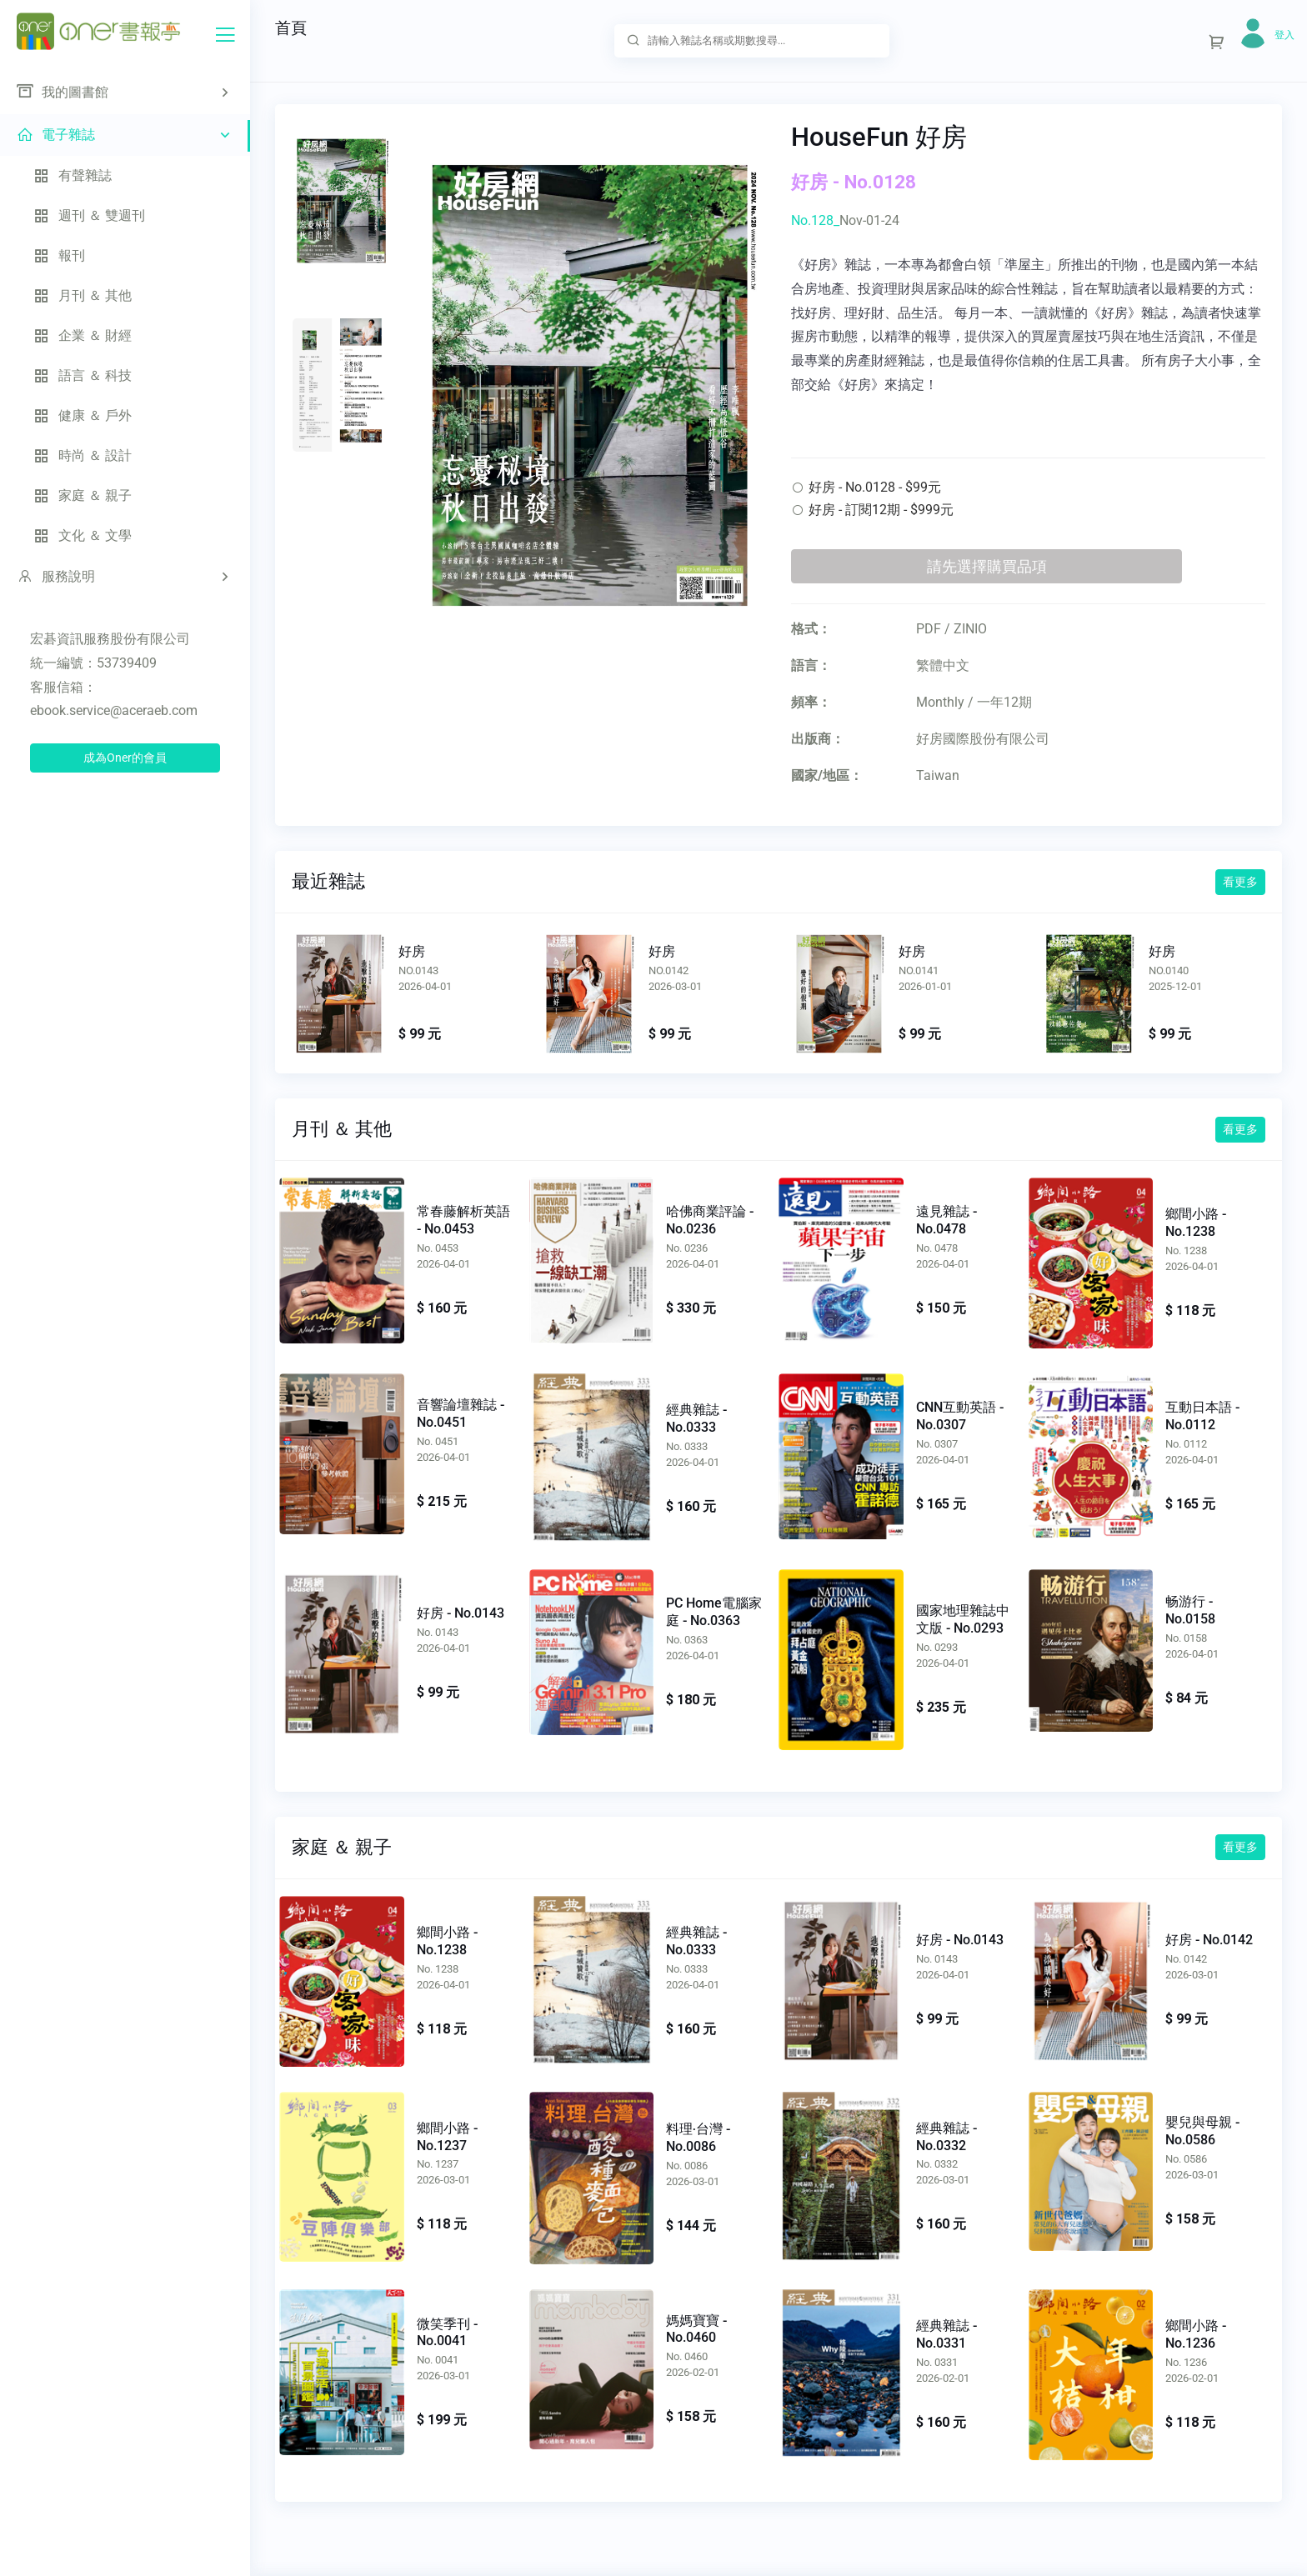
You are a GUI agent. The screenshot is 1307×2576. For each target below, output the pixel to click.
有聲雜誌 (72, 175)
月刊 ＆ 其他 (82, 295)
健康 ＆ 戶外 (82, 415)
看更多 (1240, 881)
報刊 (59, 255)
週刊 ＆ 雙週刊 (89, 215)
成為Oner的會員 (125, 757)
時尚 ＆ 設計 (82, 455)
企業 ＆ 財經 (82, 335)
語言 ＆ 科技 (82, 375)
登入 (1284, 35)
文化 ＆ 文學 (82, 535)
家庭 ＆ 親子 (82, 495)
